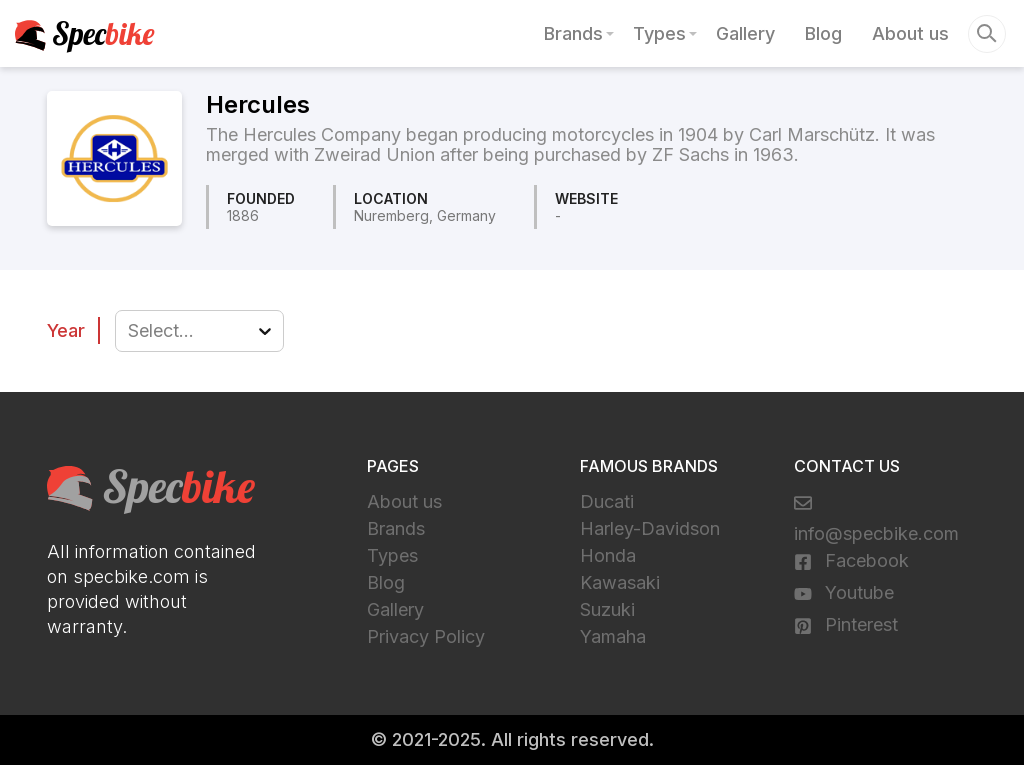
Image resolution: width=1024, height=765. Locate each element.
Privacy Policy (426, 636)
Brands (573, 33)
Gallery (745, 33)
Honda (608, 555)
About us (910, 33)
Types (659, 33)
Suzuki (607, 609)
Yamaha (613, 636)
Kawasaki (620, 582)
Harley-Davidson (650, 528)
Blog (823, 33)
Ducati (607, 501)
